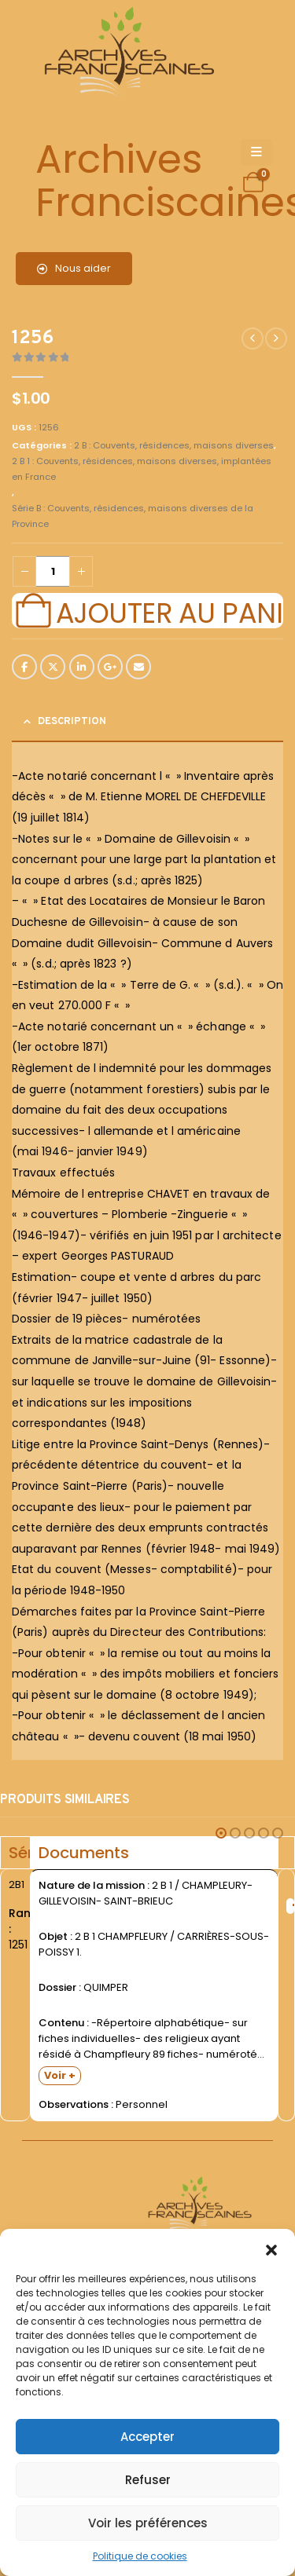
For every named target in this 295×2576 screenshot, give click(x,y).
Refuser (148, 2480)
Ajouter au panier (169, 611)
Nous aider (74, 268)
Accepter (147, 2436)
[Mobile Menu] (256, 152)
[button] (271, 2248)
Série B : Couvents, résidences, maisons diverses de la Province (132, 516)
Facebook (24, 666)
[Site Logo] (126, 55)
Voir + (60, 2075)
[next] (276, 338)
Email (138, 666)
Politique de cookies (140, 2556)
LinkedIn (81, 666)
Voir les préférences (148, 2523)
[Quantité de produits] (52, 571)
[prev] (253, 338)
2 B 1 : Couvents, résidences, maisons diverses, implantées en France (141, 469)
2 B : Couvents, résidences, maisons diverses (174, 445)
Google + (110, 666)
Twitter (52, 666)
